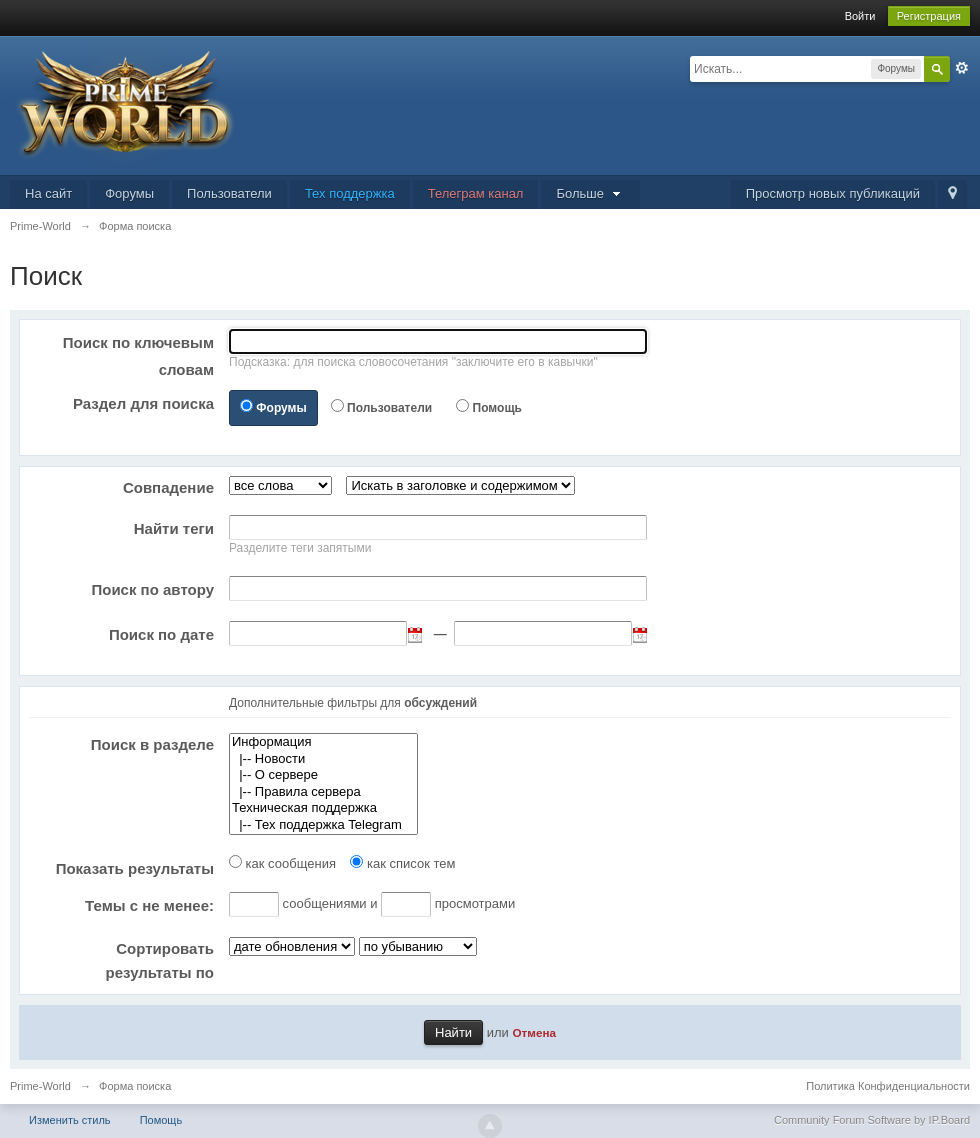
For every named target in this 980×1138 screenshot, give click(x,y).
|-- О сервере (323, 775)
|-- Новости (323, 759)
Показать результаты (135, 868)
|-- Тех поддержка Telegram (323, 825)
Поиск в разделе (152, 744)
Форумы (129, 193)
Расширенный (962, 68)
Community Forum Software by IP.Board (872, 1120)
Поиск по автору (152, 589)
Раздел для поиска (143, 403)
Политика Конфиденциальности (888, 1086)
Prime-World (40, 1086)
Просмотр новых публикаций (833, 193)
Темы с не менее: (149, 905)
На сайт (48, 193)
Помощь (497, 408)
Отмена (534, 1032)
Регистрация (929, 16)
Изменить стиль (70, 1120)
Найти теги (174, 528)
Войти (860, 16)
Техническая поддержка (323, 808)
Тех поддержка (350, 193)
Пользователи (229, 193)
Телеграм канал (476, 193)
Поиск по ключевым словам (138, 356)
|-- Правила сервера (323, 792)
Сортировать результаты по (160, 960)
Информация (323, 742)
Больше (590, 193)
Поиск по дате (161, 634)
